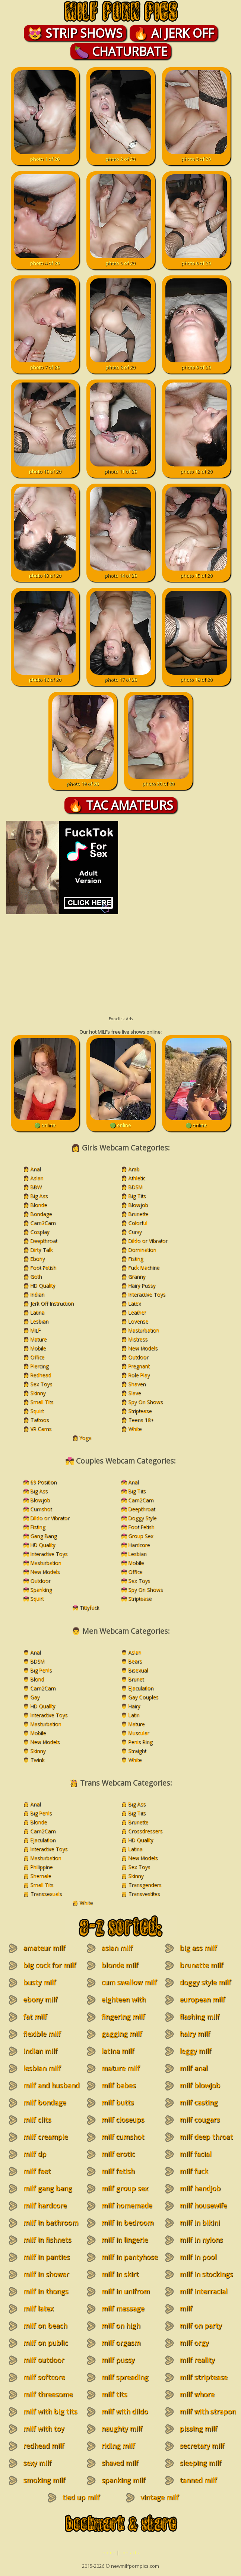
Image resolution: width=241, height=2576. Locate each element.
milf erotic (118, 2153)
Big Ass (39, 1195)
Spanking (41, 1589)
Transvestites (144, 1893)
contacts (129, 2552)
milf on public (45, 2342)
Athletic (136, 1177)
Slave (134, 1392)
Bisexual (138, 1670)
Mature (38, 1339)
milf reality (197, 2359)
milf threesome (48, 2394)
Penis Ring (140, 1741)
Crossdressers (145, 1831)
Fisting (135, 1258)
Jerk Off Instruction (52, 1303)
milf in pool (198, 2256)
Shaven (137, 1383)
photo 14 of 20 (120, 572)
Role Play (139, 1374)
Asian (36, 1177)
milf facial (195, 2153)
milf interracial (203, 2291)
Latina (37, 1312)
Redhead (40, 1374)
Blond (37, 1679)
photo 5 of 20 (120, 259)
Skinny (37, 1392)
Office (37, 1357)
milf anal (193, 2068)
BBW (36, 1186)
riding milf (118, 2445)
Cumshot (41, 1508)
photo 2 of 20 (120, 155)
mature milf (120, 2068)
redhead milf (43, 2445)
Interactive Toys (146, 1294)
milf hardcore (45, 2205)
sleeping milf (200, 2462)
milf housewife (203, 2205)
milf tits (114, 2394)
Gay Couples (143, 1697)
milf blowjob (200, 2085)
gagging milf (121, 2033)
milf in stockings (206, 2274)
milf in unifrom (125, 2291)
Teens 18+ (140, 1419)
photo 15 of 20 (196, 572)
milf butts (117, 2102)
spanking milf (123, 2480)
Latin (133, 1714)
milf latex (38, 2308)
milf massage (122, 2308)
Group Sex (140, 1535)
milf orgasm (120, 2342)
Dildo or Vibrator (147, 1240)
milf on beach (45, 2325)
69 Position (43, 1482)
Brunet (136, 1679)
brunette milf (201, 1965)
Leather (137, 1312)
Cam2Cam (43, 1222)
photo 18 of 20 (196, 676)
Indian (37, 1294)
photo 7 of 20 (45, 364)
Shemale (40, 1875)
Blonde (38, 1204)
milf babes (118, 2085)
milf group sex (124, 2188)
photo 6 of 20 (196, 259)
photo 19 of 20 (83, 780)
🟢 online (45, 1121)
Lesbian (39, 1321)
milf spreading (124, 2377)
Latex (134, 1303)
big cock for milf (49, 1965)
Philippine (41, 1866)
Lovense (138, 1321)
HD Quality (42, 1285)
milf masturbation (196, 2313)
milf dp (34, 2153)
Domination (142, 1249)
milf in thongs (45, 2291)
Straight (137, 1750)
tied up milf (81, 2497)
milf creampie (45, 2136)
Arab (133, 1169)
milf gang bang (47, 2188)
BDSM (135, 1186)
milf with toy (43, 2428)
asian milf (117, 1947)
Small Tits (41, 1401)
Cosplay (39, 1231)
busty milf (39, 1982)
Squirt (37, 1410)
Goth (36, 1276)
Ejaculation (140, 1688)
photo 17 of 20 (120, 676)
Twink (37, 1759)
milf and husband (51, 2085)
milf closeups (122, 2119)
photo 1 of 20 (45, 155)
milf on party (201, 2325)
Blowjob (138, 1204)
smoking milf (44, 2480)
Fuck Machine (143, 1267)
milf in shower (46, 2274)
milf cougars (200, 2119)
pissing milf (198, 2428)
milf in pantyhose (129, 2256)
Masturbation (143, 1330)
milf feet (37, 2171)
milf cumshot (122, 2136)
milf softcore (44, 2377)
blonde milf (119, 1965)
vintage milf (159, 2497)
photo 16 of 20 (45, 676)
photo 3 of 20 (196, 155)
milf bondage (44, 2102)
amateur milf (44, 1947)
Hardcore (139, 1544)
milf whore (197, 2394)
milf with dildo (124, 2411)
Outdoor (138, 1357)
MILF (35, 1330)
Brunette (138, 1213)
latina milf (117, 2050)
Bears (135, 1661)
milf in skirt (120, 2274)
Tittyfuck (89, 1607)
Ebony (37, 1258)
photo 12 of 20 (196, 468)
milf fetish (117, 2171)
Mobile (38, 1348)
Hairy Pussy (141, 1285)
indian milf (40, 2050)
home (108, 2552)
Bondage (41, 1213)
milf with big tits (50, 2411)
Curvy (135, 1231)
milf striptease (203, 2377)
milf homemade (126, 2205)
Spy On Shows (145, 1401)
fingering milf (123, 2016)
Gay (34, 1697)
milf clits (37, 2119)
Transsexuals (46, 1893)
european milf (202, 1999)
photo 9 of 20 (196, 364)
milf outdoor (43, 2359)
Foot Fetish (43, 1267)
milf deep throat (206, 2136)
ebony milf (40, 1999)
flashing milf (199, 2016)
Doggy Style (142, 1517)
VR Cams (40, 1428)
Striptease (140, 1410)
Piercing (39, 1366)
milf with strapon (208, 2411)
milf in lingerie (124, 2239)
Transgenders (144, 1884)
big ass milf (198, 1947)
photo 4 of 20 (45, 259)
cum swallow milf (129, 1982)
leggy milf (195, 2050)
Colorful (137, 1222)
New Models (143, 1348)
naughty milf (121, 2428)
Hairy (134, 1705)
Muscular (138, 1732)
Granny (136, 1276)
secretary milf (202, 2445)
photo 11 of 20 (120, 468)
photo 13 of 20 (45, 572)
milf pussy (117, 2359)
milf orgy (194, 2342)
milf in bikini (200, 2222)
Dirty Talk (41, 1249)
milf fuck (194, 2171)
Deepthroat (43, 1240)
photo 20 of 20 (158, 780)
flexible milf (42, 2033)
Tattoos (39, 1419)
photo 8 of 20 (120, 364)
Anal (35, 1169)
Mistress (138, 1339)
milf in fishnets (47, 2239)
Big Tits (137, 1195)
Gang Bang (43, 1535)
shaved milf (119, 2462)
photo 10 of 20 (45, 468)
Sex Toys (41, 1383)
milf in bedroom (127, 2222)
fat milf (35, 2016)
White (135, 1428)
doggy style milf (205, 1982)
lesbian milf (42, 2068)
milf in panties (46, 2256)
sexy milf (37, 2462)
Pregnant (138, 1366)
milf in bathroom (50, 2222)
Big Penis (41, 1670)
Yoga (85, 1437)
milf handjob (200, 2188)
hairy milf (195, 2033)
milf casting (199, 2102)
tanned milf (198, 2480)
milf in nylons (201, 2239)
